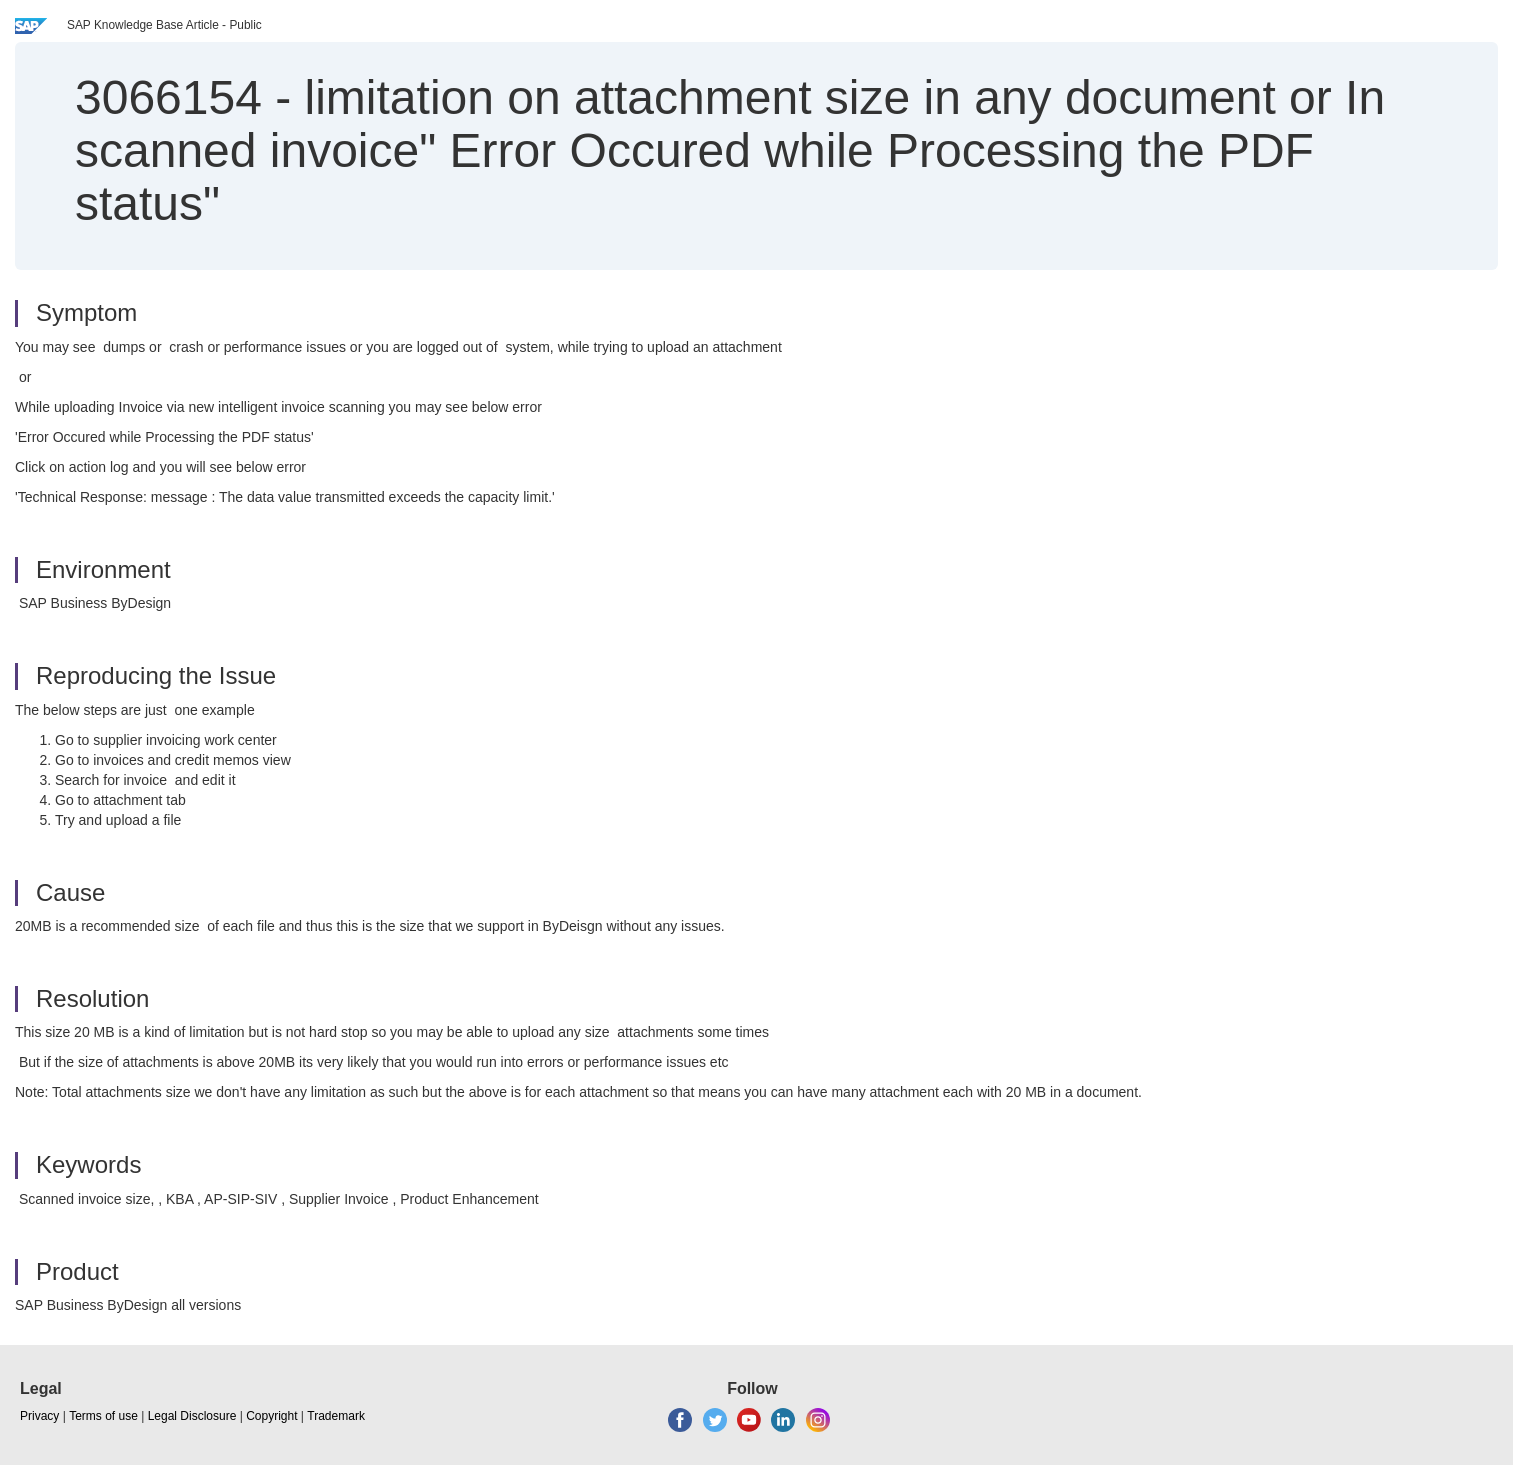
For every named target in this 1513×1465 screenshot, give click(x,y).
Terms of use (103, 1416)
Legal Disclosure (192, 1416)
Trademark (336, 1416)
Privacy (39, 1416)
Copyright (271, 1416)
